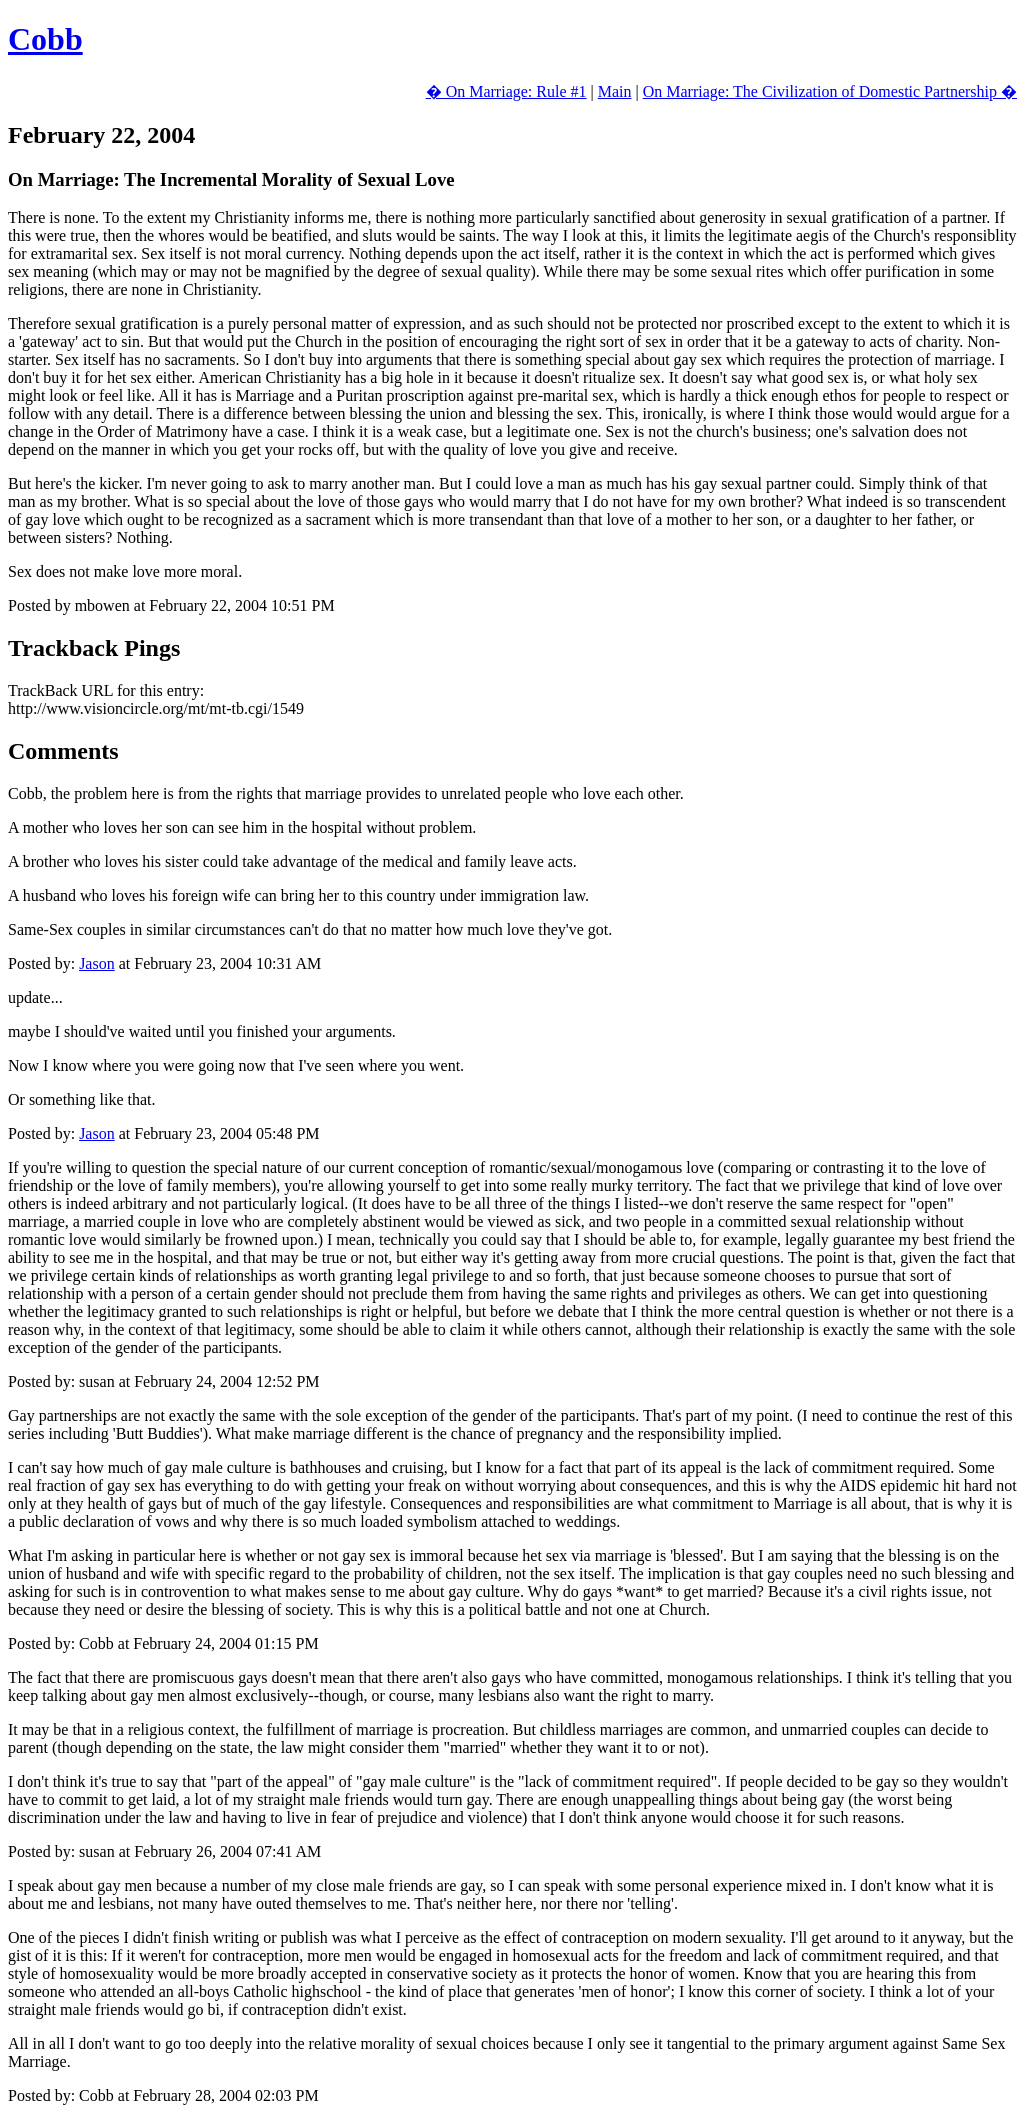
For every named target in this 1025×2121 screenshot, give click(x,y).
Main (615, 91)
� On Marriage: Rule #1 (506, 91)
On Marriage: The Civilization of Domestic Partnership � (830, 91)
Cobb (45, 39)
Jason (97, 963)
